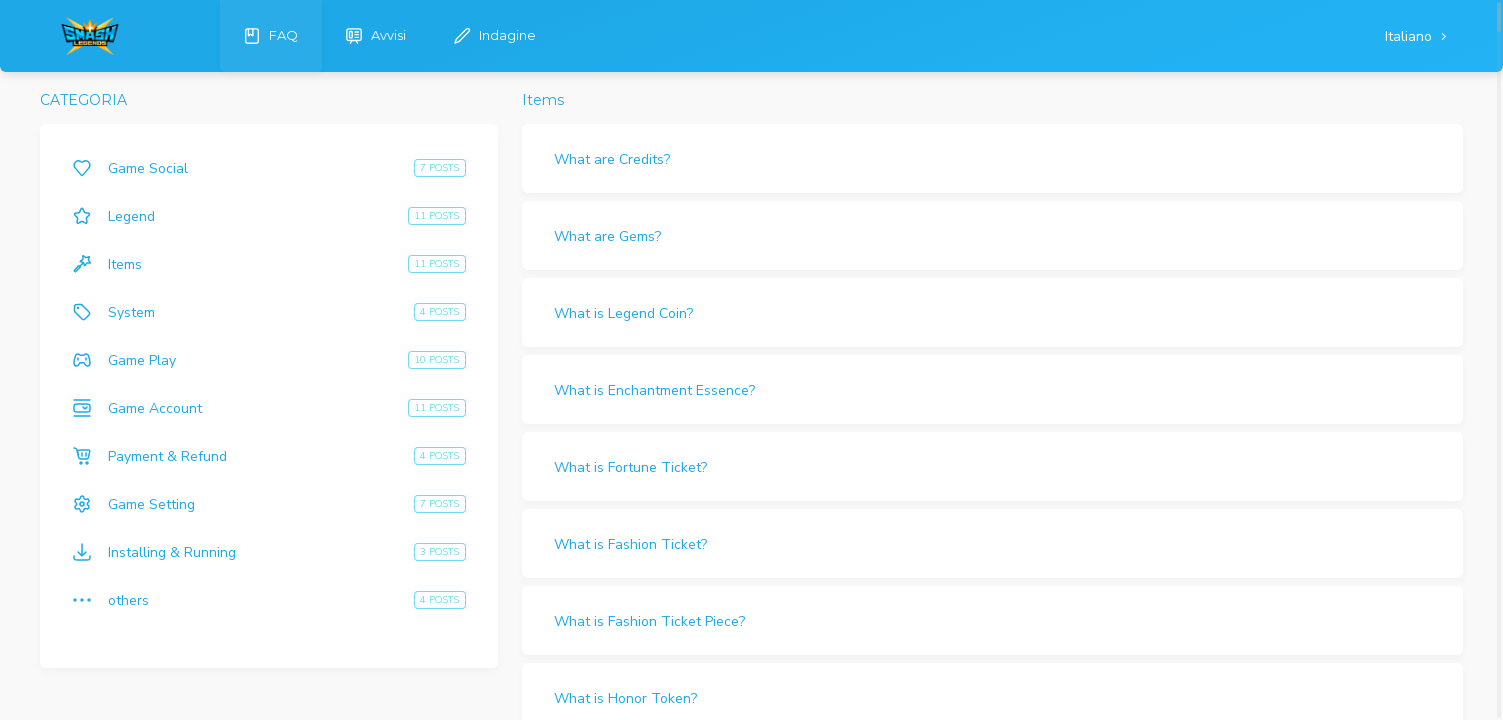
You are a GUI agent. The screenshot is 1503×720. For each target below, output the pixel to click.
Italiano (1410, 36)
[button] (992, 158)
